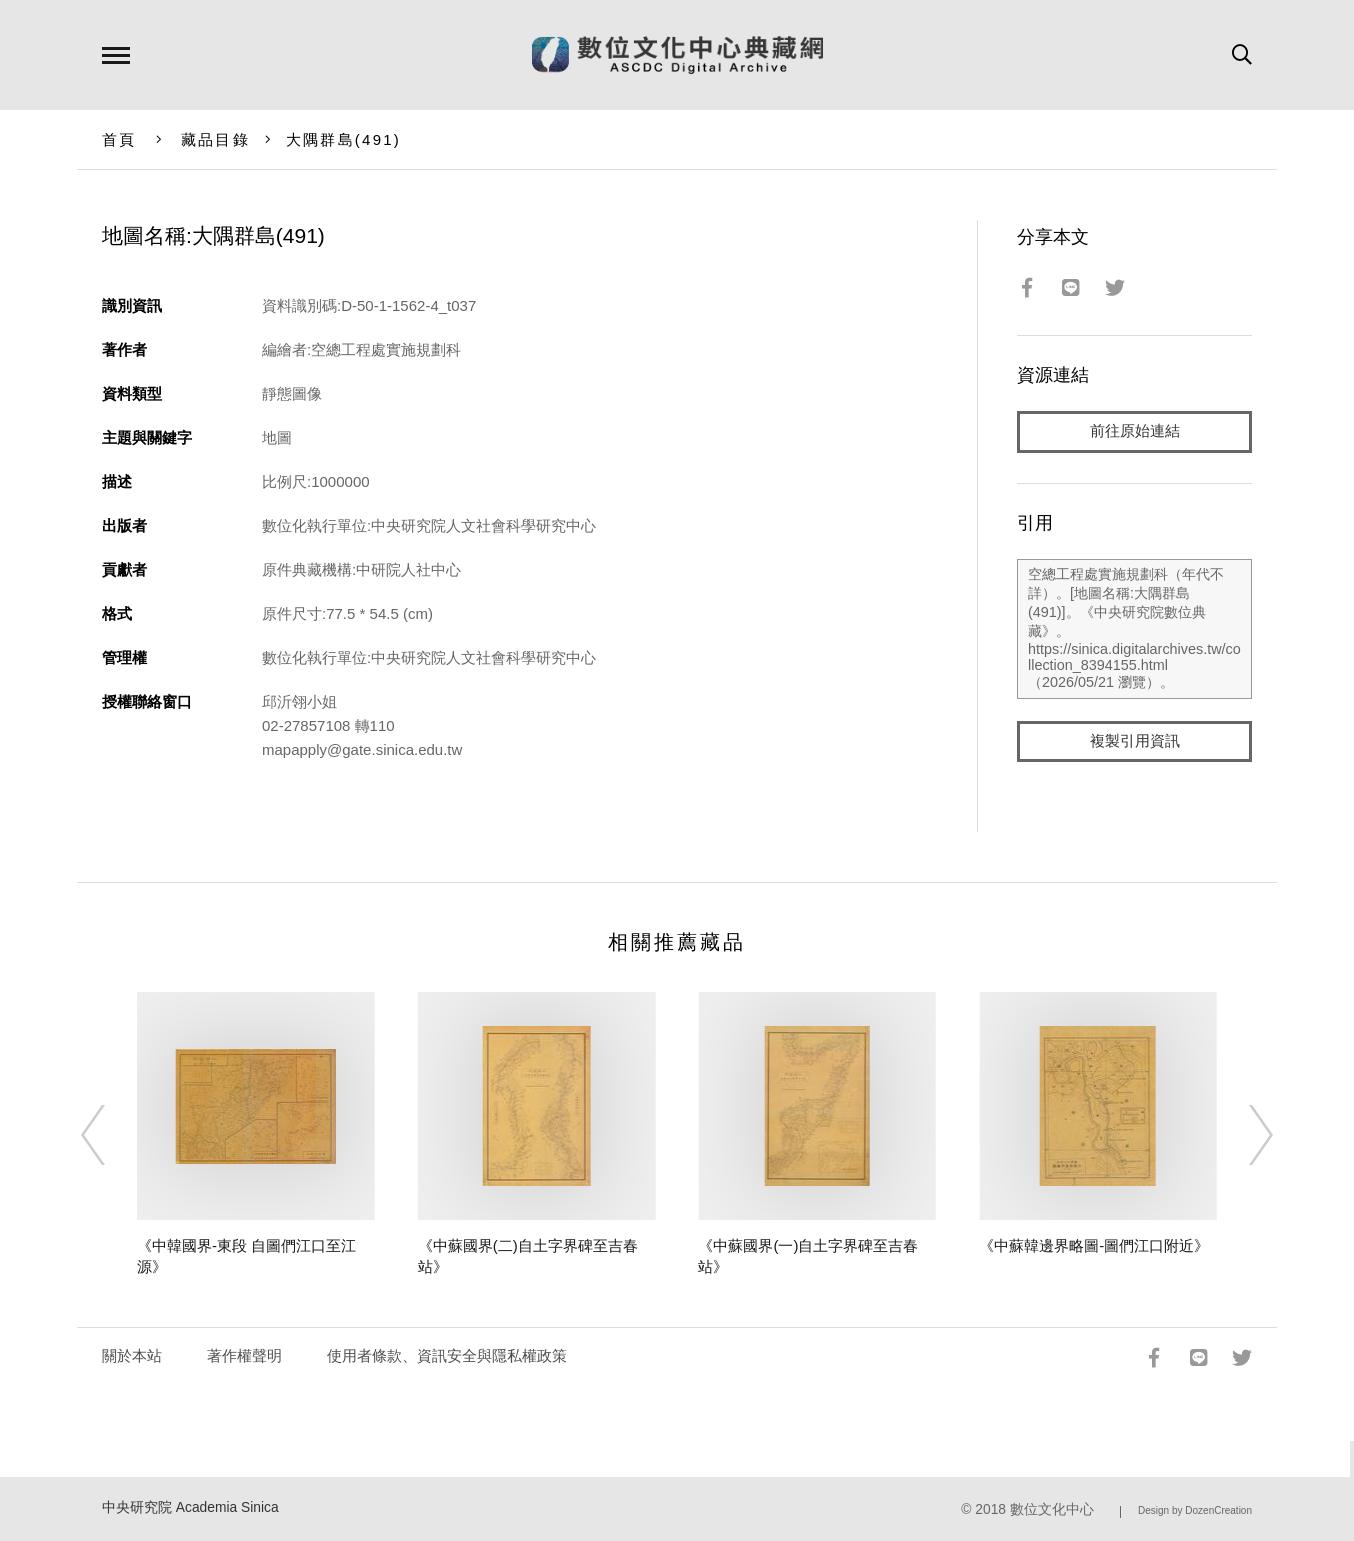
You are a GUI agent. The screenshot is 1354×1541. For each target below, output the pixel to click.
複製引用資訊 (1135, 741)
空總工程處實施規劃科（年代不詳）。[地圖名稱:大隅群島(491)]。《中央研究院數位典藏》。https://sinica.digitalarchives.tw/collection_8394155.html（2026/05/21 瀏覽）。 (1134, 629)
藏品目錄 (215, 139)
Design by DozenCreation (1195, 1510)
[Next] (1243, 1135)
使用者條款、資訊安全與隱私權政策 (447, 1355)
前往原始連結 (1135, 431)
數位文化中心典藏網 (677, 55)
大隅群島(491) (343, 139)
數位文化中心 (1052, 1509)
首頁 (119, 139)
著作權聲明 (244, 1355)
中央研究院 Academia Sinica (190, 1507)
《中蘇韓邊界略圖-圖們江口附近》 (1094, 1245)
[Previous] (111, 1135)
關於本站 (132, 1355)
